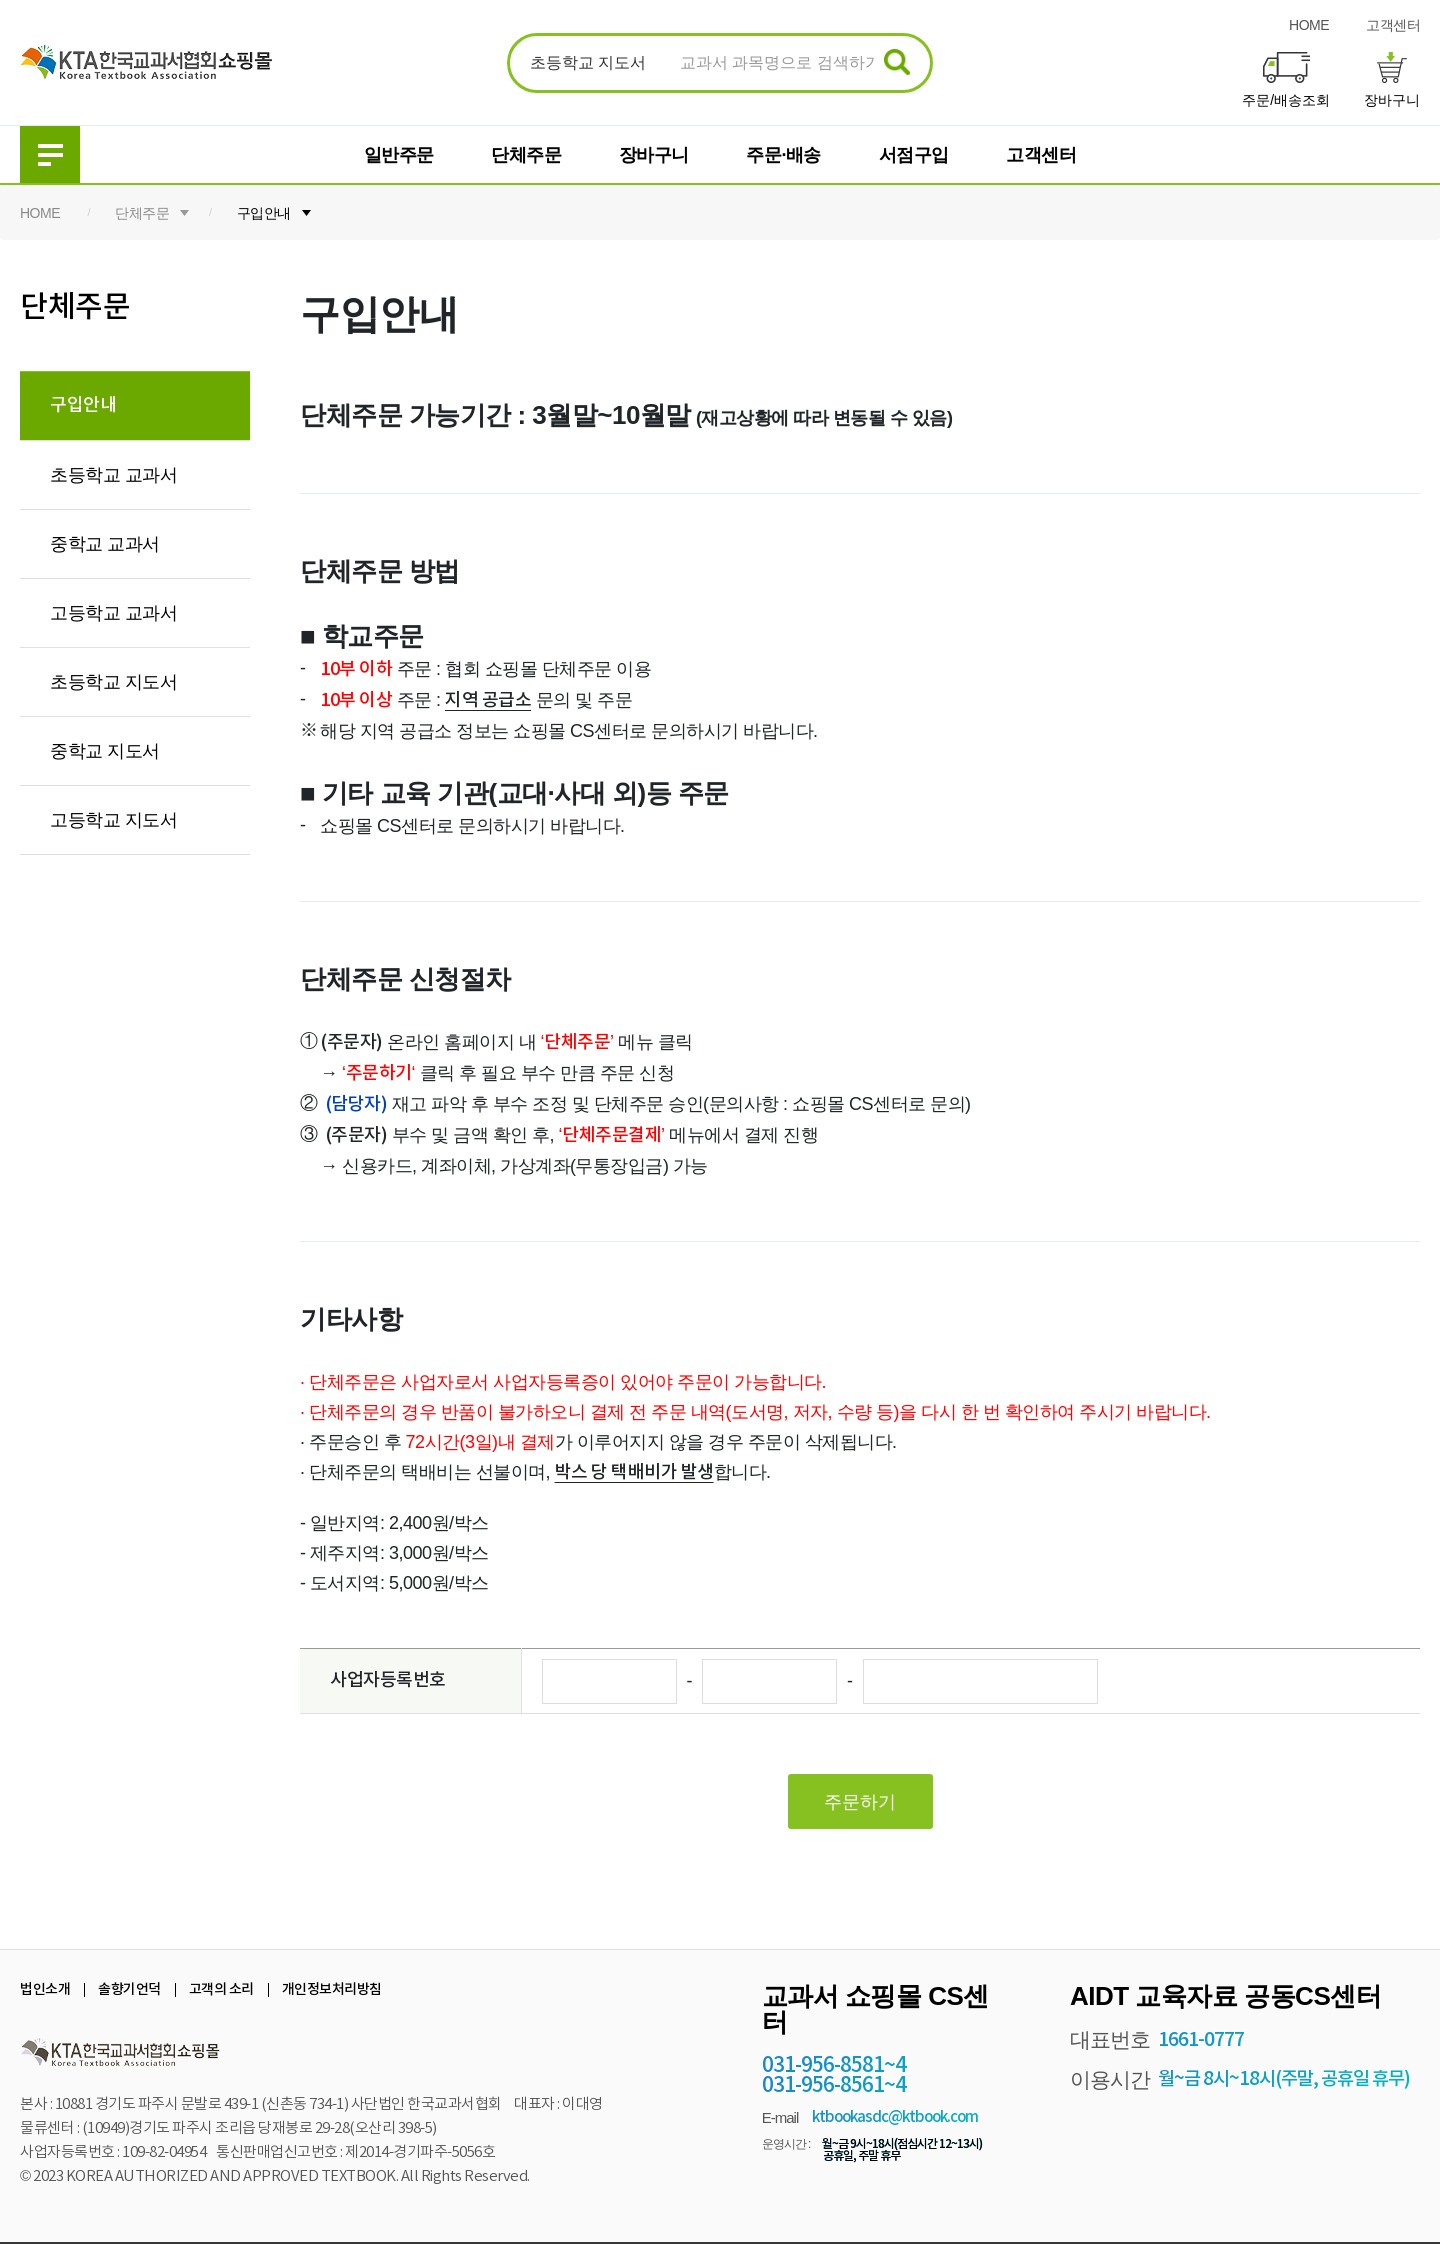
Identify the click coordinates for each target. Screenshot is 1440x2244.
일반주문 (399, 155)
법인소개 (45, 1989)
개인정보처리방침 (332, 1989)
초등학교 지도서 (113, 682)
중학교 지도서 (105, 751)
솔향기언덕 (129, 1989)
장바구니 (654, 155)
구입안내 (264, 213)
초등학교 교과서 (113, 475)
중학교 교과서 (105, 544)
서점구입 (914, 155)
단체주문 (526, 155)
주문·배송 (783, 155)
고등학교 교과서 (113, 613)
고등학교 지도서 (113, 820)
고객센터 (1393, 25)
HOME (1309, 25)
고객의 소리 (221, 1989)
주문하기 (860, 1802)
